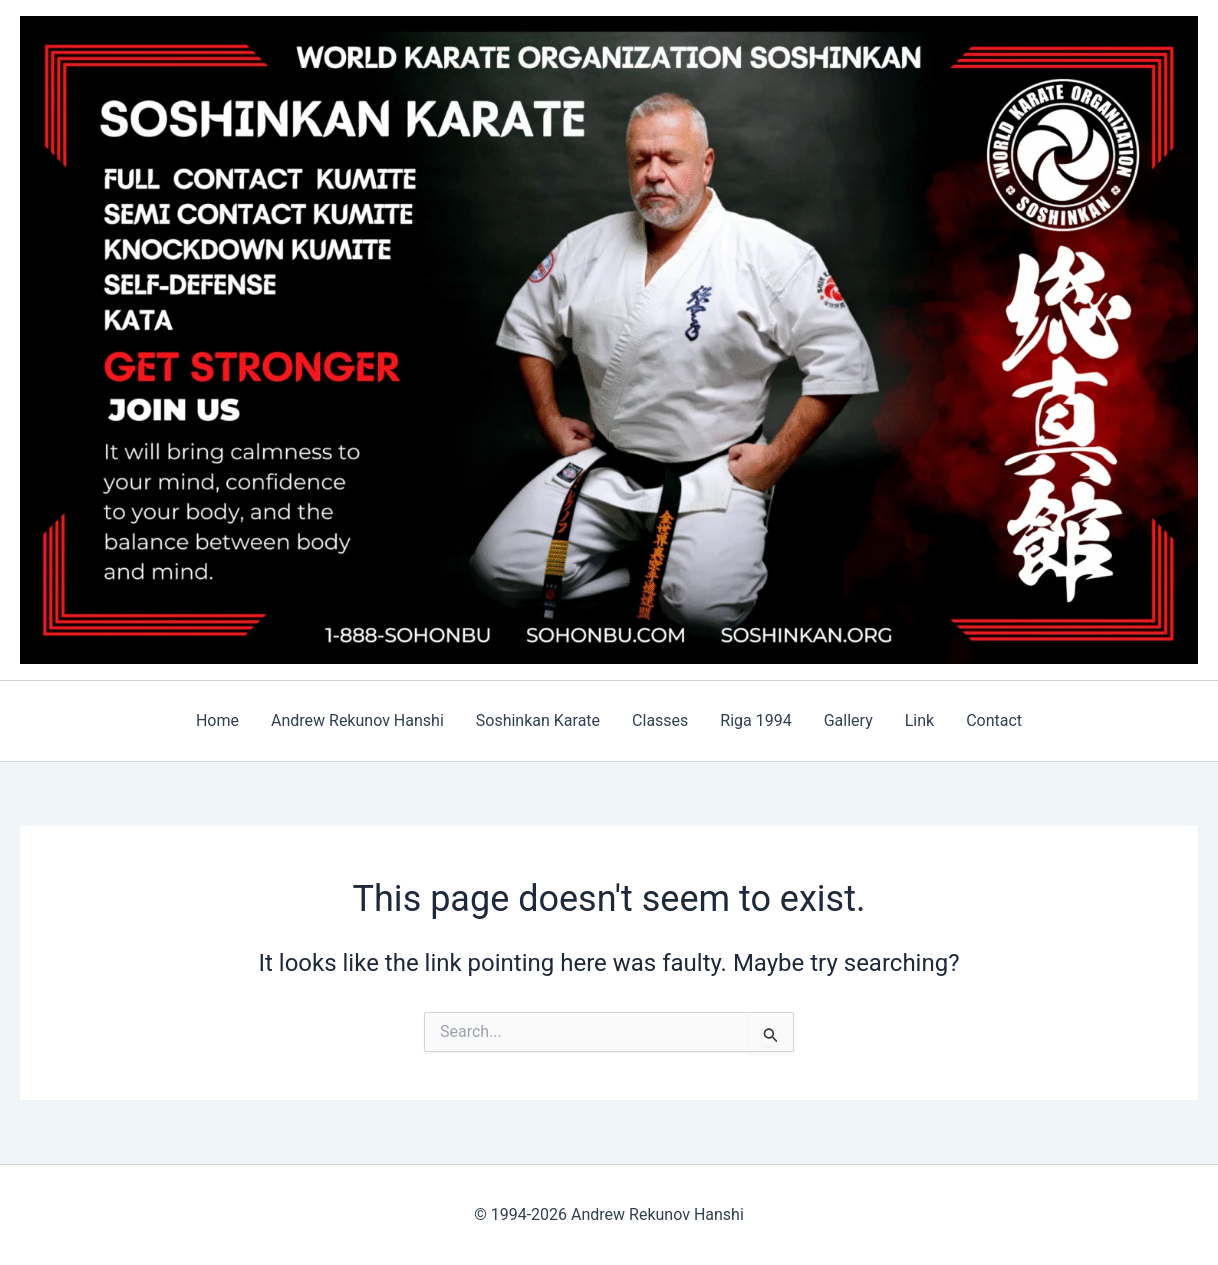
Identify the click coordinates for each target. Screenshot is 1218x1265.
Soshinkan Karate (538, 720)
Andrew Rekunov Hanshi (357, 720)
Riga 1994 (755, 720)
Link (919, 720)
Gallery (848, 720)
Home (217, 720)
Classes (660, 720)
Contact (994, 720)
